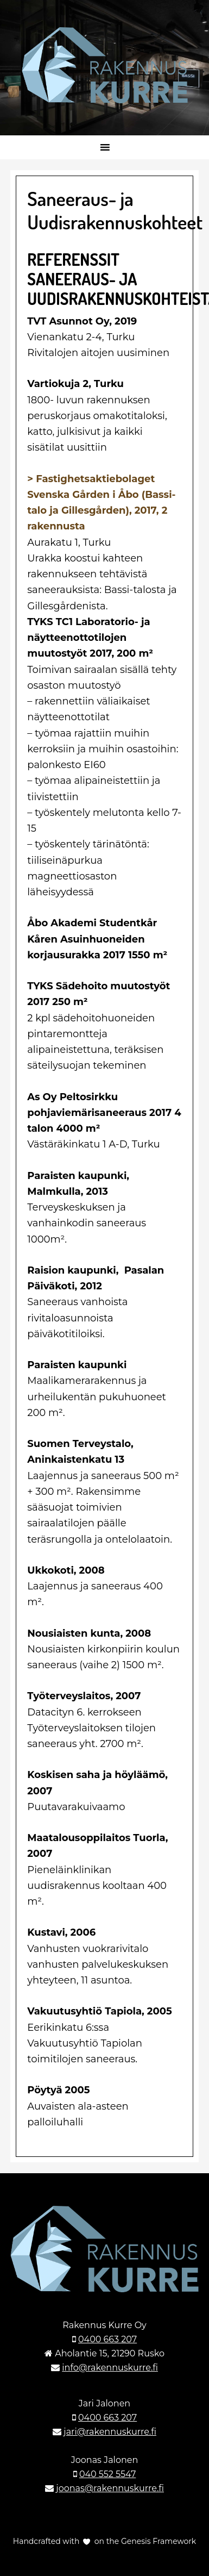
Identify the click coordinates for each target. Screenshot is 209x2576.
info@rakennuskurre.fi (110, 2367)
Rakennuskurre (104, 65)
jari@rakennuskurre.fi (110, 2432)
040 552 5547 (107, 2474)
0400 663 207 (107, 2339)
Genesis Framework (157, 2541)
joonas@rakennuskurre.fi (110, 2488)
